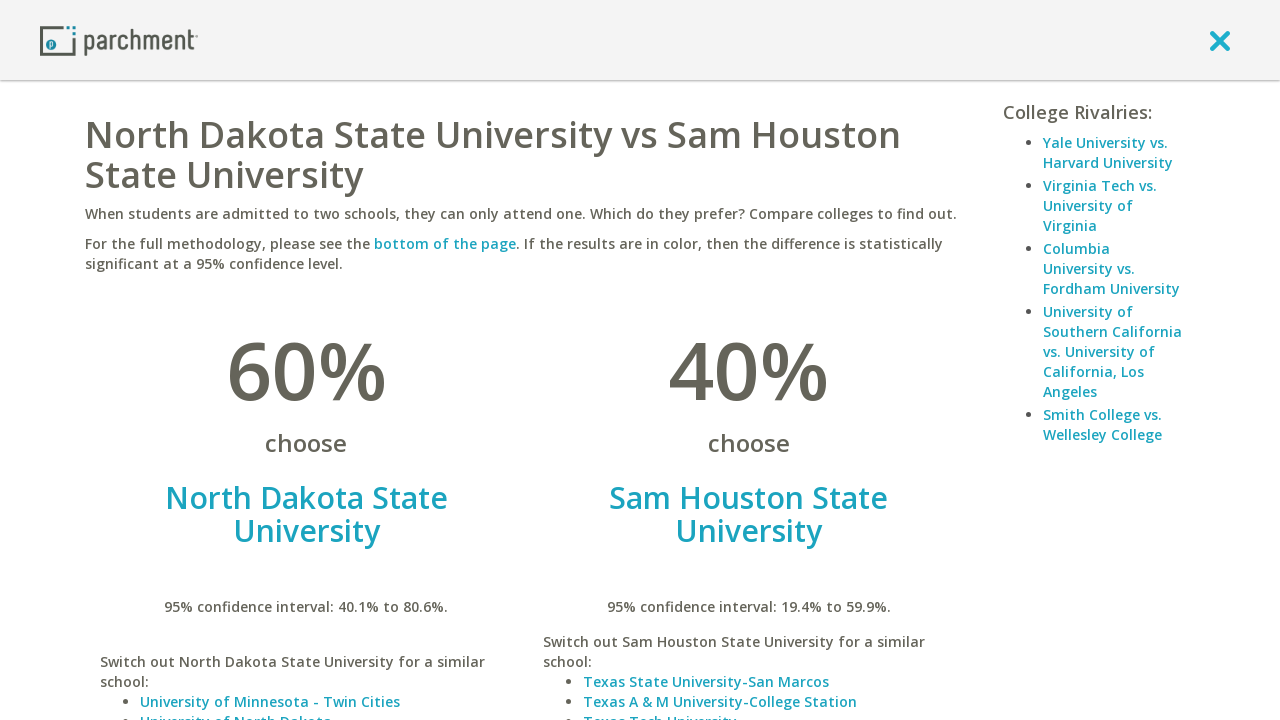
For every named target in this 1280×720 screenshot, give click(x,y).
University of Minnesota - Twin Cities (270, 701)
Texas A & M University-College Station (720, 701)
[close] (1220, 40)
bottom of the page (445, 243)
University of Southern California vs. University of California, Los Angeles (1112, 351)
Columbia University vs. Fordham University (1111, 268)
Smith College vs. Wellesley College (1102, 424)
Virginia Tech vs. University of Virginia (1100, 205)
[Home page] (119, 39)
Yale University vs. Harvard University (1108, 152)
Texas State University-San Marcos (706, 681)
